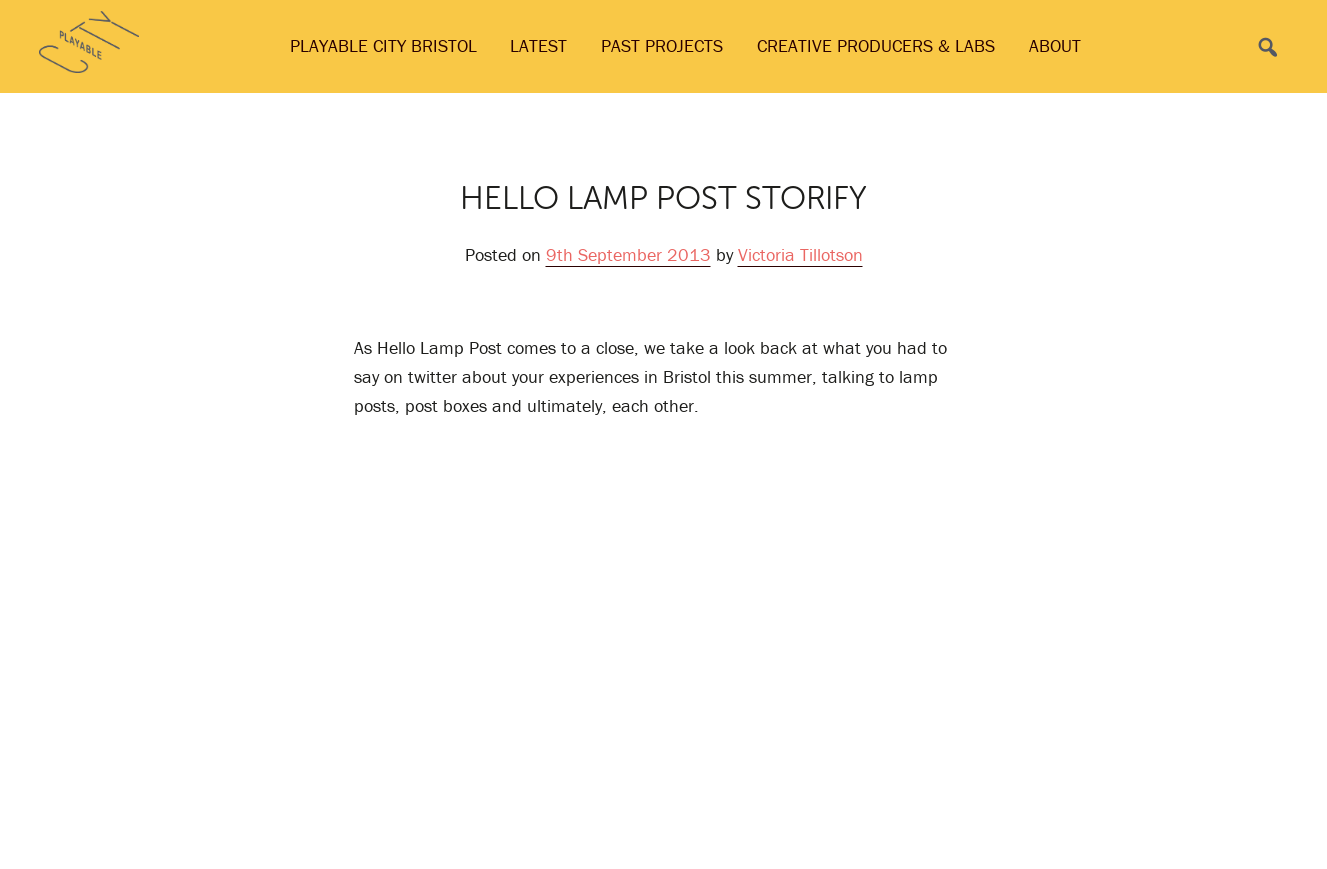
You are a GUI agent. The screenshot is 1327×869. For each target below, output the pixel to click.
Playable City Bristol (383, 45)
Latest (538, 45)
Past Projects (662, 45)
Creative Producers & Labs (876, 45)
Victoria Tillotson (800, 254)
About (1055, 45)
